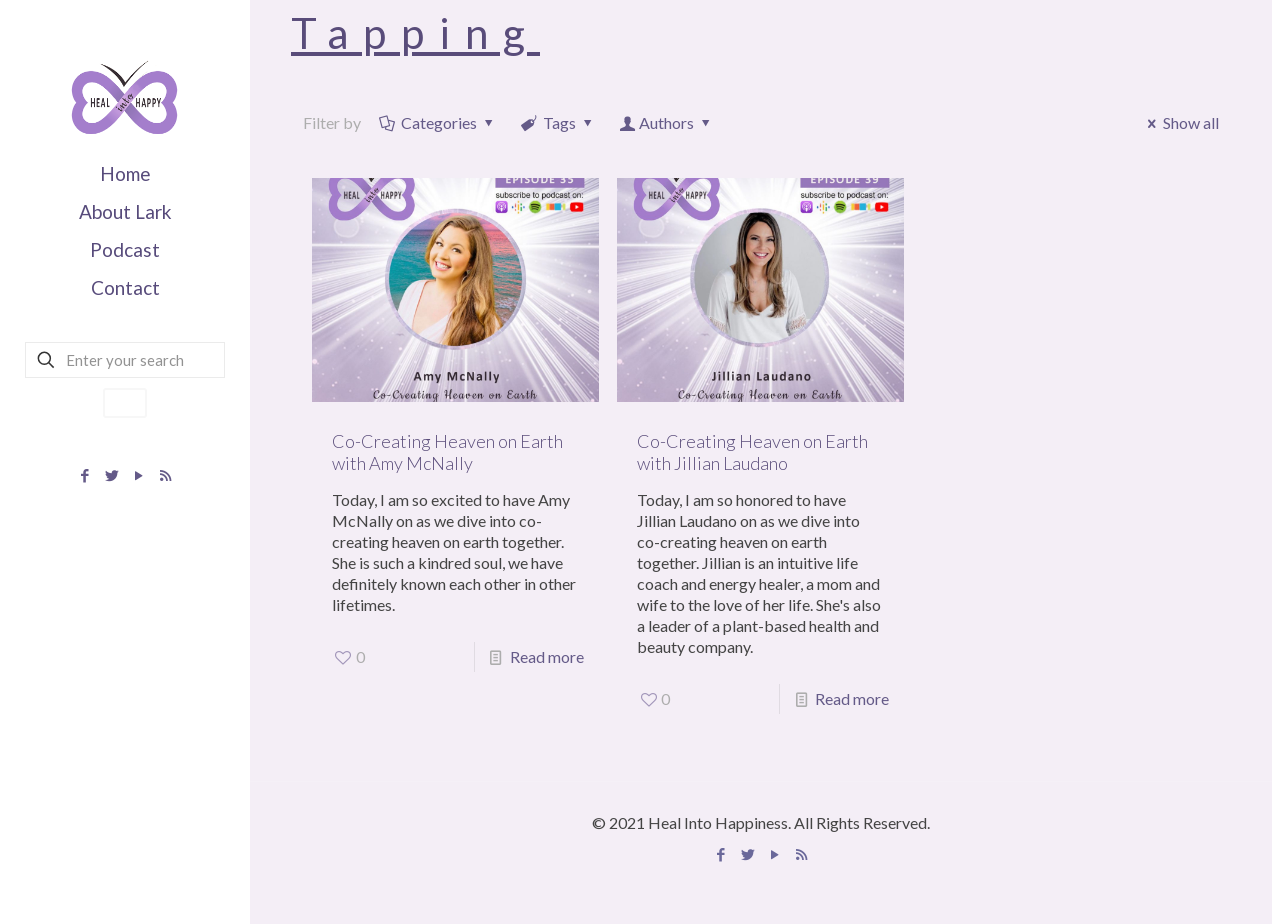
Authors (667, 122)
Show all (1180, 122)
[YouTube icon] (138, 475)
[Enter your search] (125, 360)
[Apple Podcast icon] (165, 475)
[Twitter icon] (111, 475)
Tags (558, 122)
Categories (438, 122)
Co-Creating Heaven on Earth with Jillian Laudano (752, 452)
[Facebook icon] (84, 475)
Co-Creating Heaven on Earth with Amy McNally (447, 452)
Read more (547, 656)
